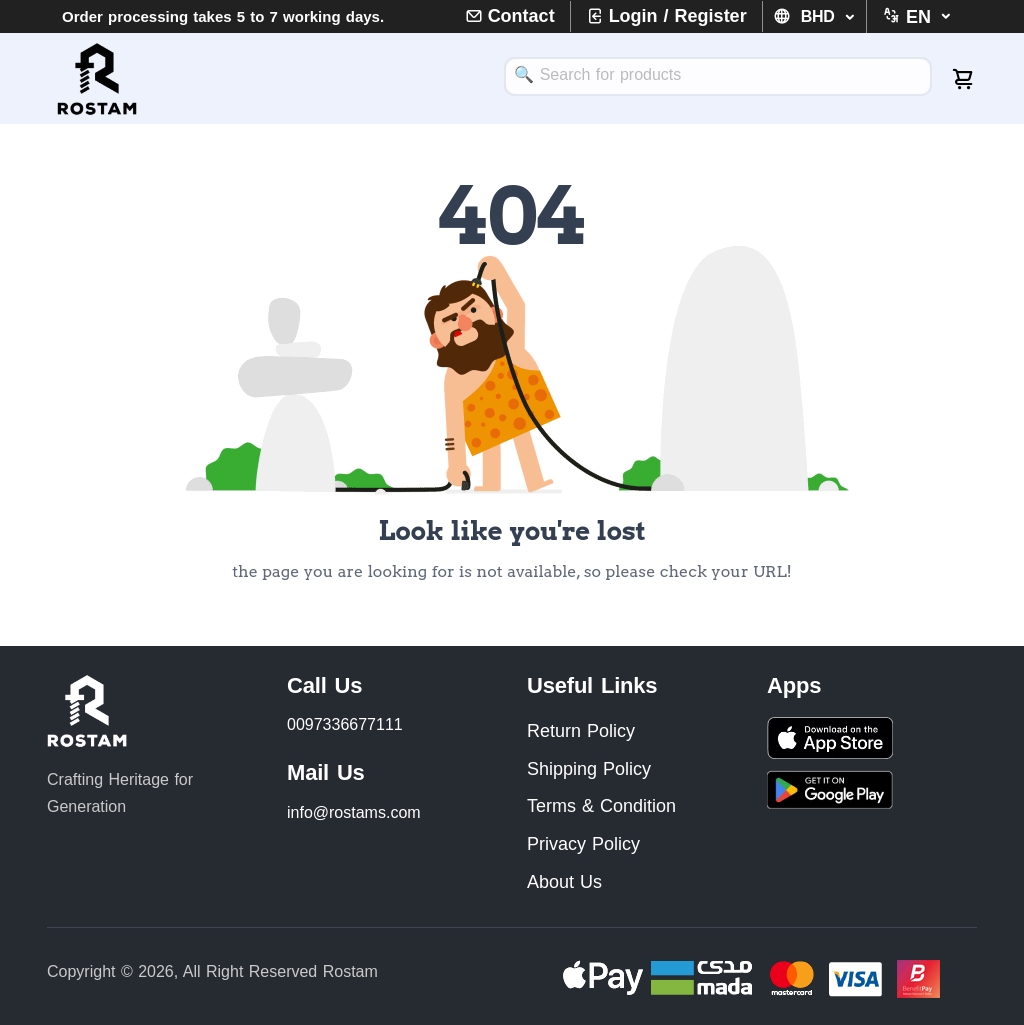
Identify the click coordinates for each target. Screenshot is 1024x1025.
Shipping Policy (589, 769)
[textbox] (718, 74)
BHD (820, 16)
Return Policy (581, 731)
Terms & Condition (601, 806)
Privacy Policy (583, 844)
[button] (907, 17)
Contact (521, 16)
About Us (564, 882)
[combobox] (718, 76)
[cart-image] (964, 79)
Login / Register (678, 16)
